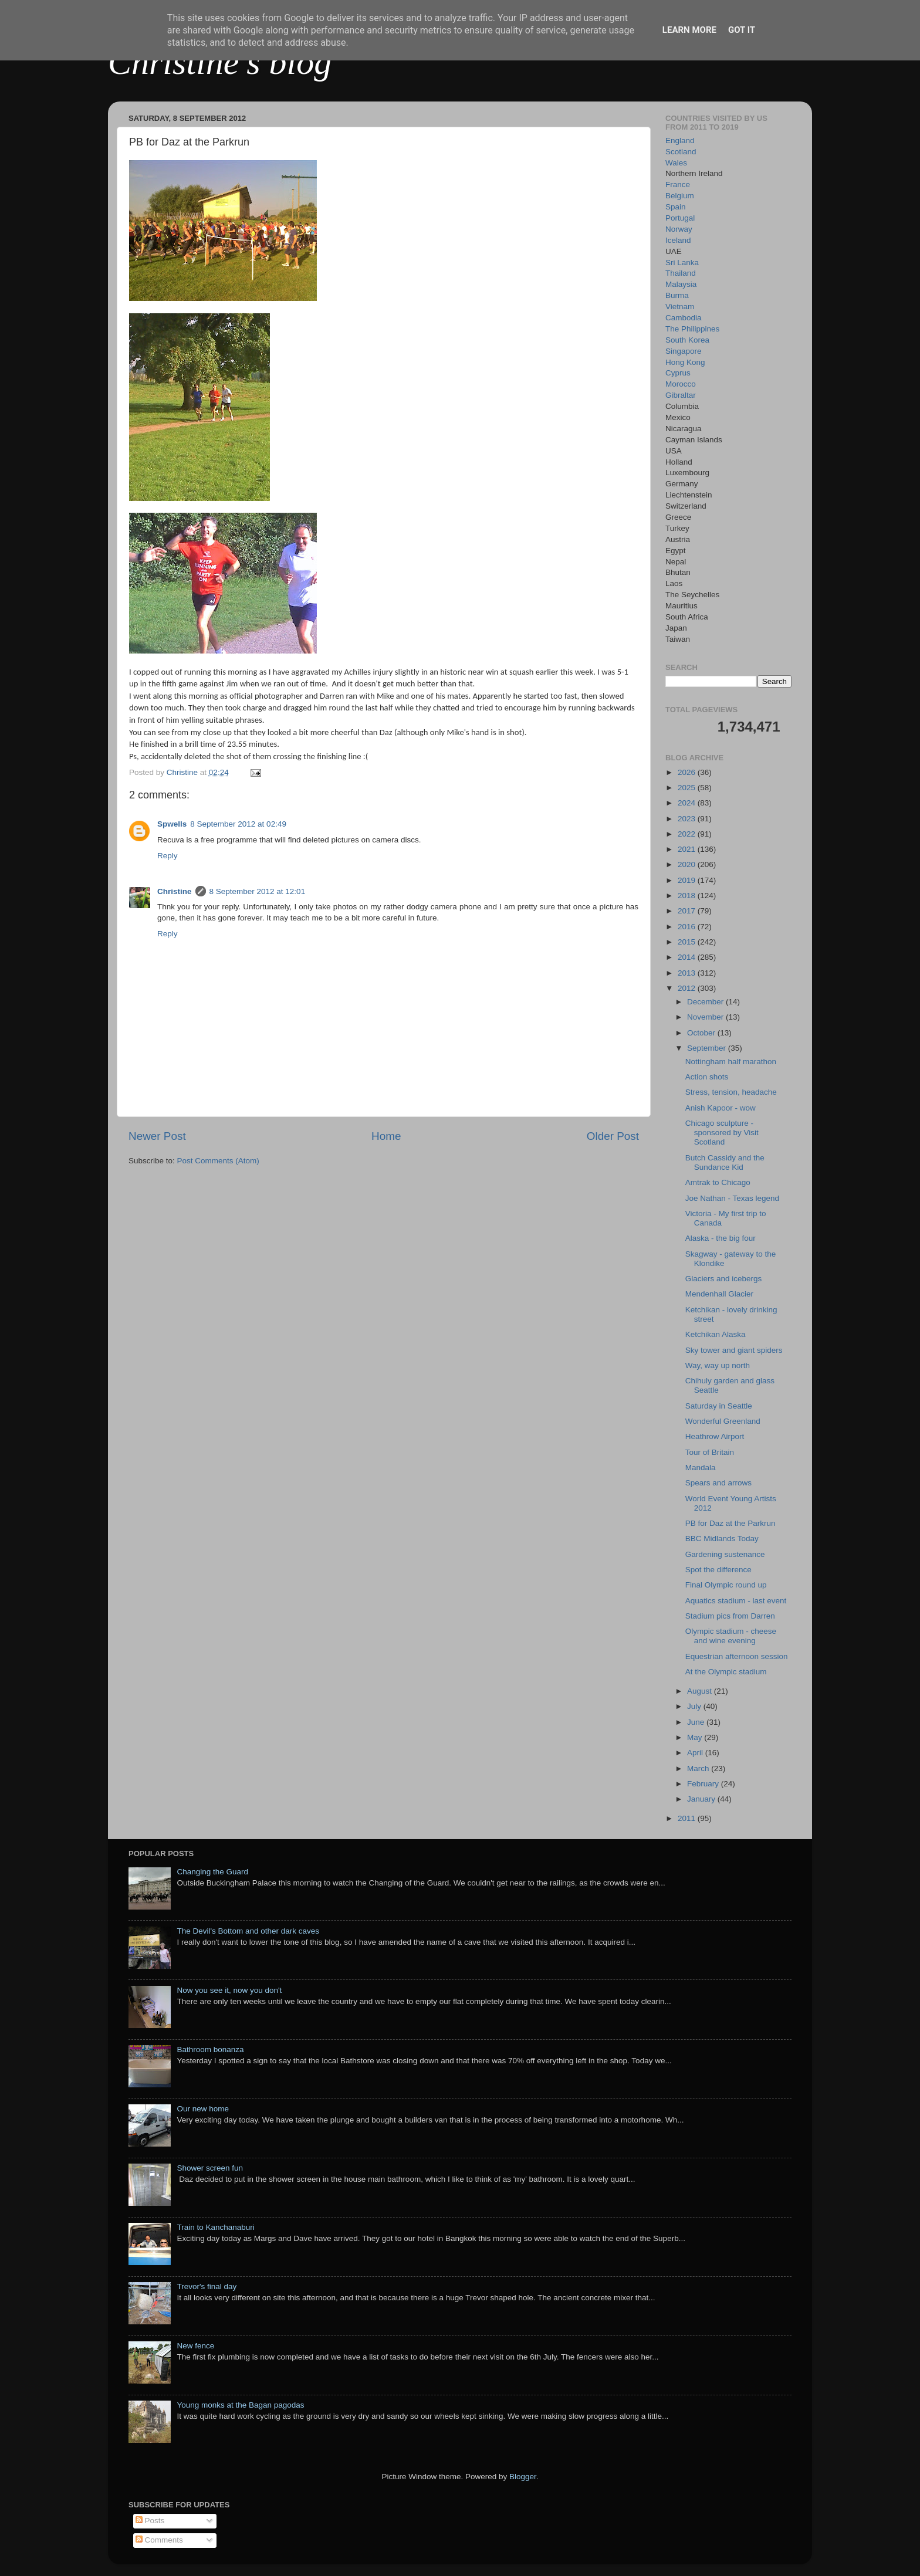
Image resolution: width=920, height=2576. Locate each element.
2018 (688, 895)
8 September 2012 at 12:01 (257, 891)
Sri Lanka (682, 262)
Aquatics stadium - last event (736, 1600)
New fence (195, 2345)
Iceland (678, 240)
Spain (675, 206)
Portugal (680, 218)
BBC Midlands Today (722, 1538)
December (706, 1001)
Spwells (172, 824)
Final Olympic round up (726, 1584)
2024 (688, 802)
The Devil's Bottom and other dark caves (248, 1931)
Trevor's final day (206, 2286)
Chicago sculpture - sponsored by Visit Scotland (722, 1132)
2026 (688, 772)
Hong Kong (685, 362)
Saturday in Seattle (718, 1406)
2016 (688, 926)
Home (386, 1136)
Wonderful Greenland (722, 1421)
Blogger (522, 2476)
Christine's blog (220, 62)
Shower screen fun (210, 2168)
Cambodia (683, 317)
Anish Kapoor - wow (720, 1107)
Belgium (679, 195)
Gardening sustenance (725, 1554)
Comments (159, 2540)
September (707, 1048)
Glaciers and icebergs (723, 1278)
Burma (677, 295)
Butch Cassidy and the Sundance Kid (725, 1162)
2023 (688, 818)
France (677, 184)
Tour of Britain (709, 1452)
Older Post (613, 1136)
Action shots (707, 1076)
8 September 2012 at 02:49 (238, 824)
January (702, 1799)
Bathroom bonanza (210, 2049)
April (696, 1752)
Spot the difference (718, 1569)
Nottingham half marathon (730, 1061)
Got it (741, 30)
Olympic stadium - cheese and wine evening (730, 1636)
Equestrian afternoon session (736, 1656)
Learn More (689, 30)
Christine (174, 891)
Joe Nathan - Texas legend (732, 1198)
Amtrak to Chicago (717, 1182)
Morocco (680, 384)
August (700, 1691)
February (704, 1783)
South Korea (687, 340)
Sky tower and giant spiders (734, 1350)
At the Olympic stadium (726, 1671)
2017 (688, 910)
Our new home (203, 2108)
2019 (688, 880)
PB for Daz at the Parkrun (730, 1523)
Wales (676, 162)
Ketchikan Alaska (715, 1334)
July (695, 1706)
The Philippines (692, 328)
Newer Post (157, 1136)
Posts (150, 2520)
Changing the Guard (212, 1871)
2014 (688, 957)
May (695, 1737)
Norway (678, 229)
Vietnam (679, 306)
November (706, 1017)
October (702, 1032)
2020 (688, 864)
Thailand (680, 273)
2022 (688, 834)
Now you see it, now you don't (229, 1990)
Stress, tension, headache (731, 1092)
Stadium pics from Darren (730, 1616)
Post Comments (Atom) (218, 1160)
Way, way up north (717, 1365)
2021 (688, 849)
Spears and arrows (718, 1482)
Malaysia (680, 284)
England (680, 140)
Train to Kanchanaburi (215, 2227)
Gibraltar (680, 395)
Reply (167, 855)
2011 (688, 1818)
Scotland (680, 151)
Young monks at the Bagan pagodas (240, 2405)
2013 (688, 973)
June (696, 1722)
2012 (688, 988)
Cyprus (678, 372)
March (699, 1768)
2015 (688, 941)
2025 (688, 787)
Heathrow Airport (715, 1436)
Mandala (700, 1467)
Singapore (683, 351)
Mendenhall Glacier (719, 1293)
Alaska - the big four (720, 1238)
